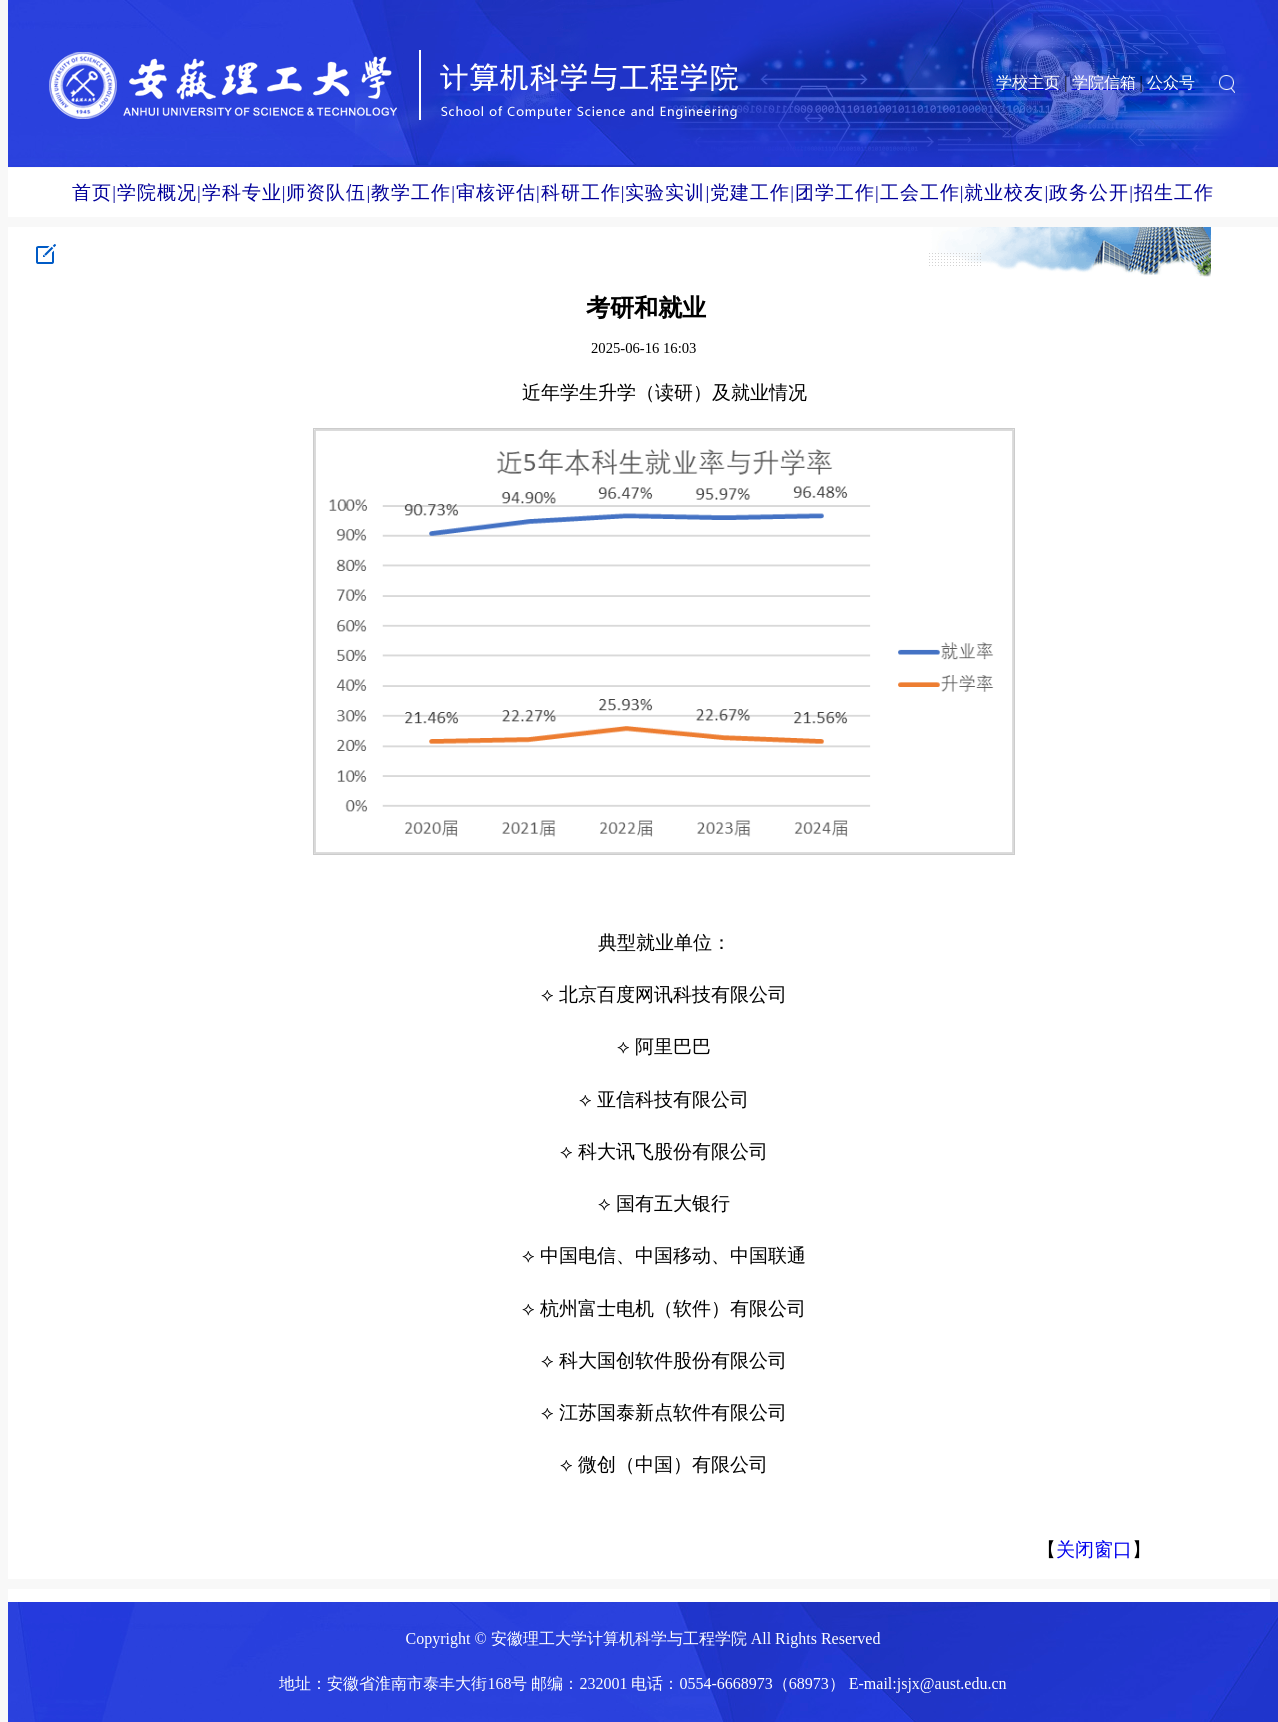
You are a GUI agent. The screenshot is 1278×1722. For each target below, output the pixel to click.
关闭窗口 (1094, 1549)
